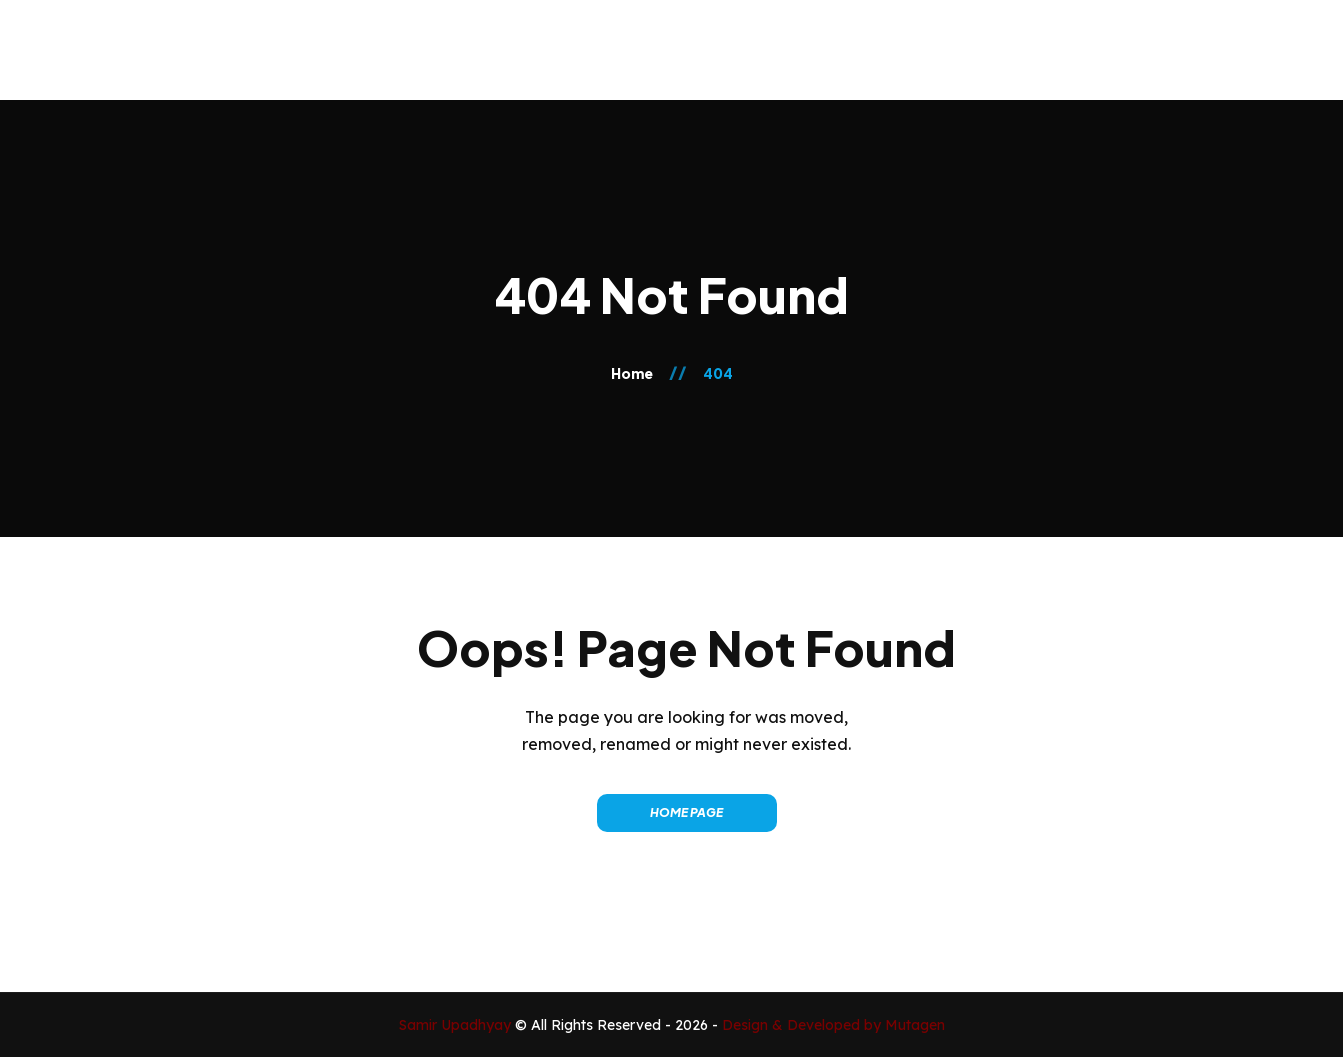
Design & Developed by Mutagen (833, 1025)
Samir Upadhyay (457, 1025)
